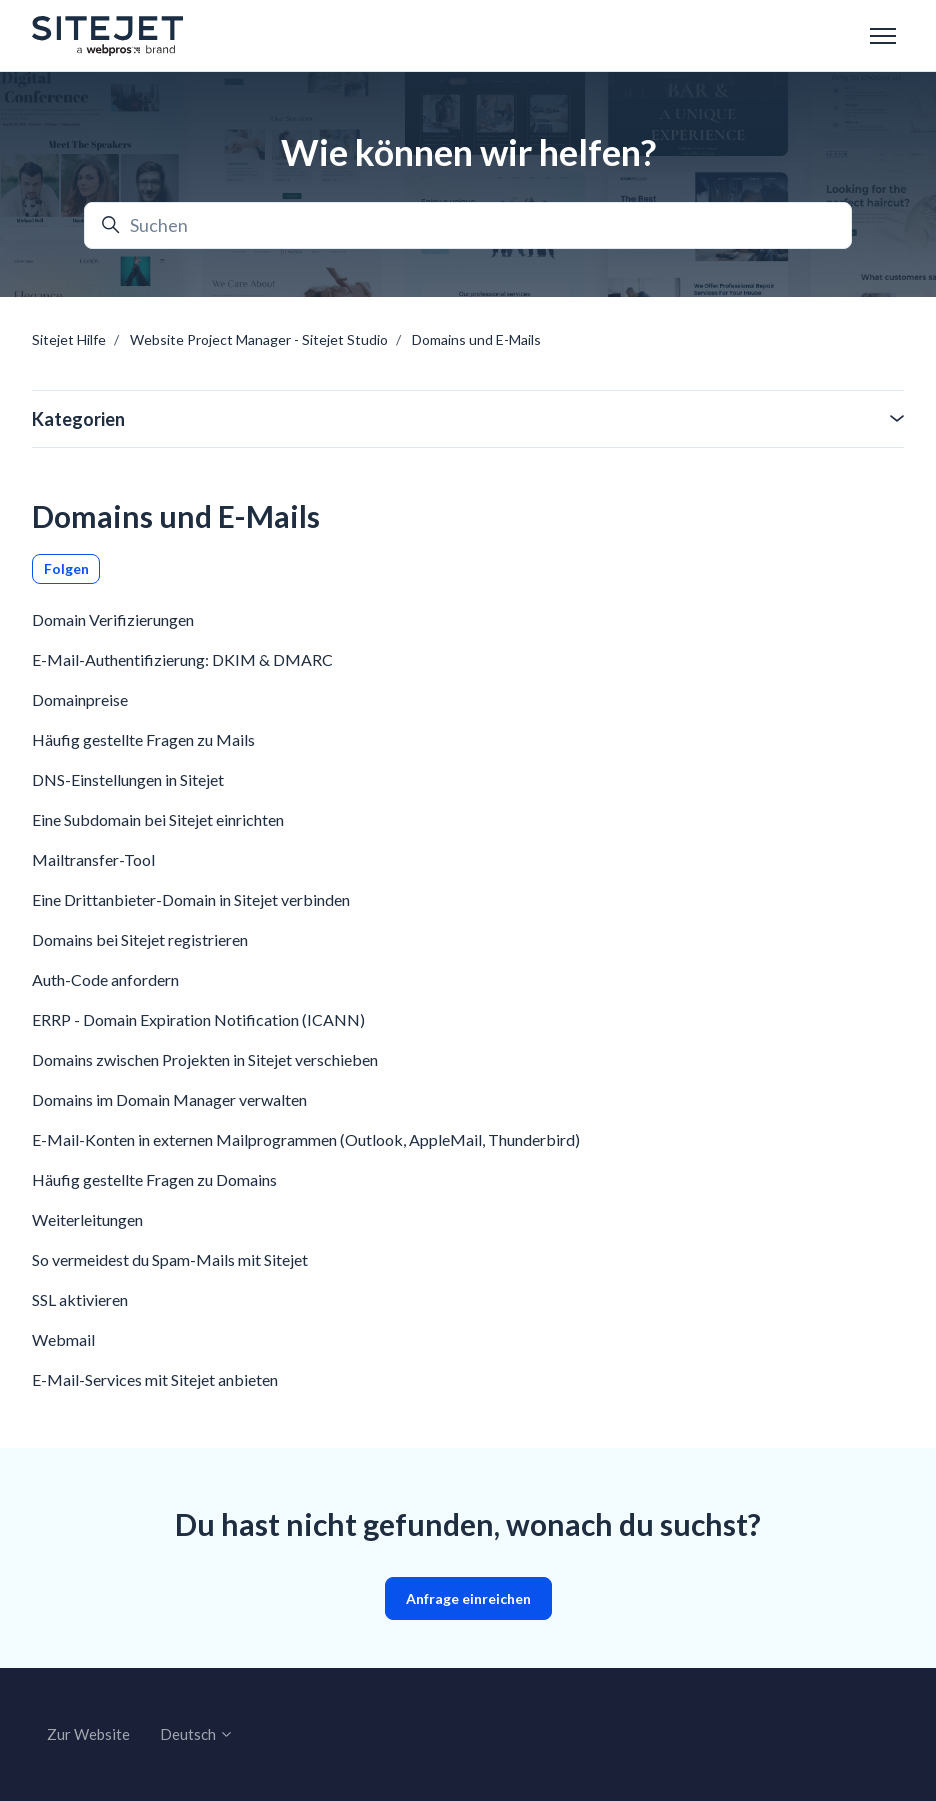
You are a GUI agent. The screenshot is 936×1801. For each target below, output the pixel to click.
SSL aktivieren (80, 1299)
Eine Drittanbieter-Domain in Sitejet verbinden (191, 899)
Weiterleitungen (87, 1219)
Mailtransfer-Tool (93, 859)
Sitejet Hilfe (69, 339)
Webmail (63, 1339)
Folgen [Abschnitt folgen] (66, 568)
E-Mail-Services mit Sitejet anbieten (155, 1379)
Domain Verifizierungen (113, 619)
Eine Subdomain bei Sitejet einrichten (158, 819)
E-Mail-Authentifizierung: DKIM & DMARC (182, 659)
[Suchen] (468, 225)
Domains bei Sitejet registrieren (140, 939)
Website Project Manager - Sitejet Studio (259, 339)
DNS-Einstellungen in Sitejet (128, 779)
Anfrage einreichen (468, 1598)
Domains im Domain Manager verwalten (169, 1099)
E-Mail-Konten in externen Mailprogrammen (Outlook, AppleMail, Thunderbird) (306, 1139)
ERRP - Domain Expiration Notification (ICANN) (198, 1019)
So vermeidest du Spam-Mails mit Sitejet (170, 1259)
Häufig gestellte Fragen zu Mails (143, 739)
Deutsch (197, 1734)
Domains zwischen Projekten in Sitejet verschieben (205, 1059)
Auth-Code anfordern (105, 979)
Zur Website (88, 1734)
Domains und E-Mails (476, 339)
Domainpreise (80, 699)
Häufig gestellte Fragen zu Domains (154, 1179)
